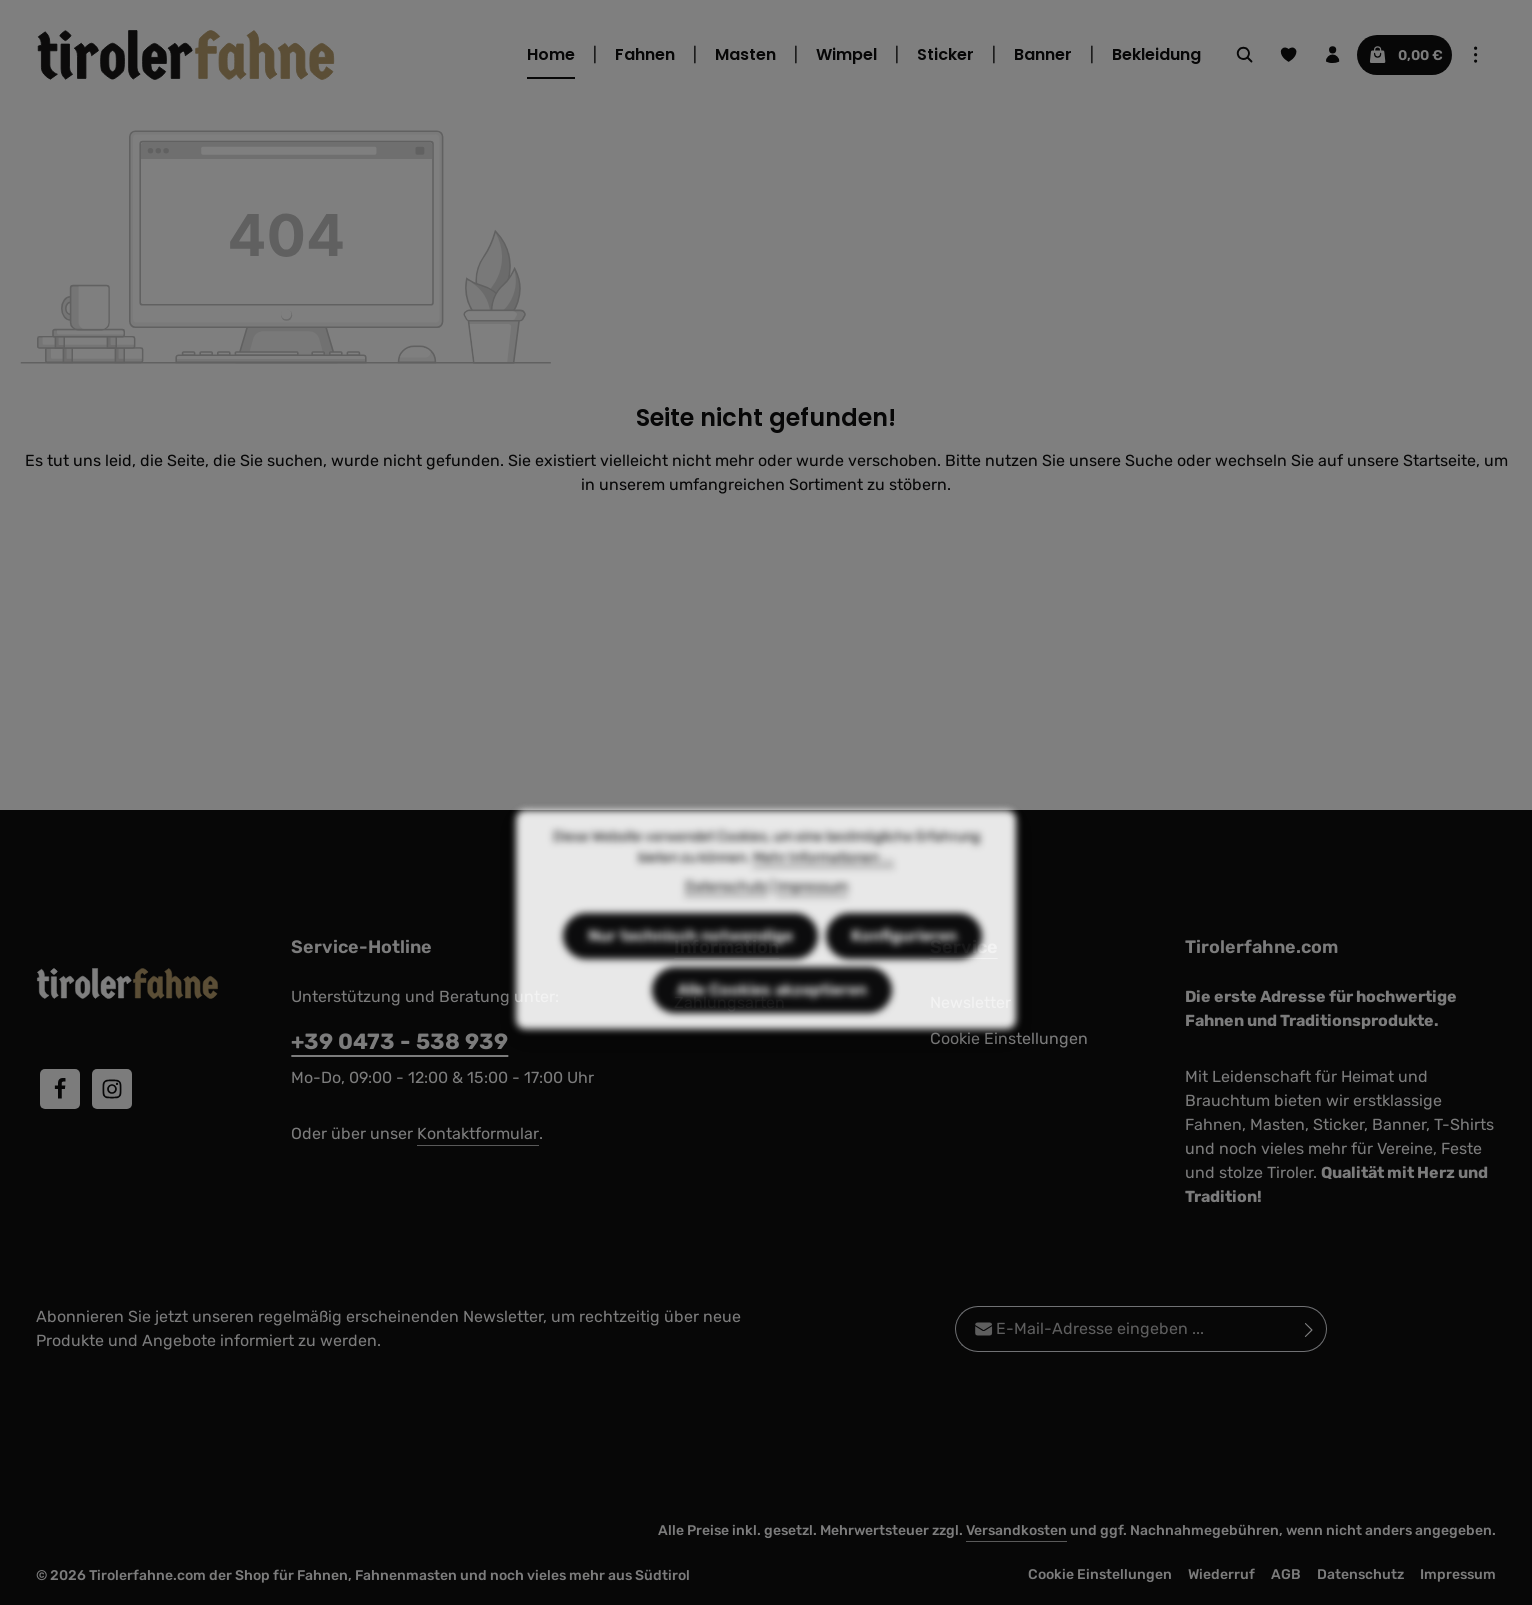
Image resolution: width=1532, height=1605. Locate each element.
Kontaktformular (478, 1133)
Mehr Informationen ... (823, 889)
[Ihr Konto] (1333, 55)
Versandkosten (1016, 1530)
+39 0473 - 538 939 (399, 1041)
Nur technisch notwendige (690, 967)
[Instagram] (112, 1089)
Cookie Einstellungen (1100, 1574)
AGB (1286, 1574)
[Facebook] (60, 1089)
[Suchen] (1245, 55)
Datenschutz (1360, 1574)
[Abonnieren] (1309, 1329)
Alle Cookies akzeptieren (772, 1021)
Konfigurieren (904, 967)
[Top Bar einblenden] (1476, 55)
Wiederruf (1221, 1574)
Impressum (1458, 1574)
